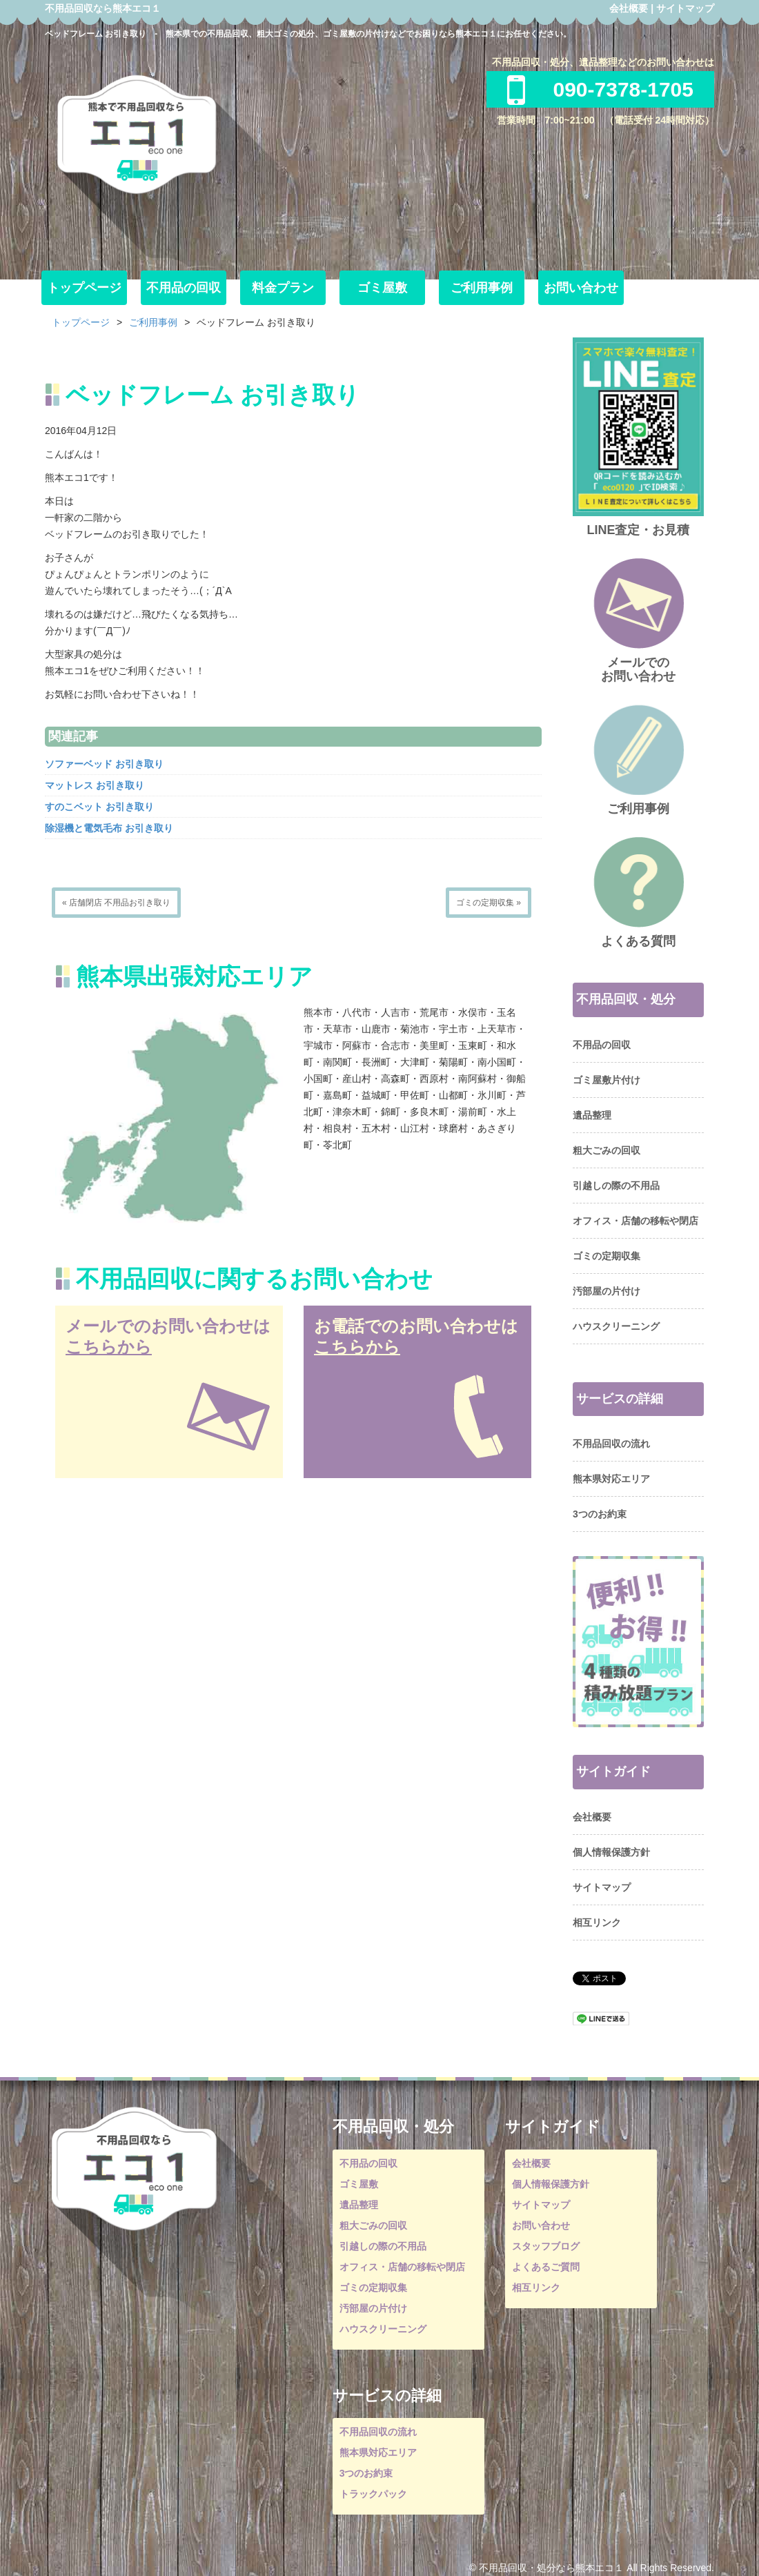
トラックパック (373, 2493)
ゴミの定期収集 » (488, 902)
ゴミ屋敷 (382, 288)
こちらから (109, 1346)
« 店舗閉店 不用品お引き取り (116, 902)
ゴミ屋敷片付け (606, 1079)
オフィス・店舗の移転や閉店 (635, 1220)
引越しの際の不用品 (616, 1185)
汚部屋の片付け (606, 1291)
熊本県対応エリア (611, 1478)
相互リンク (597, 1922)
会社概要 (628, 8)
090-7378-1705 (600, 89)
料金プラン (283, 288)
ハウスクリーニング (616, 1326)
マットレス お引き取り (94, 785)
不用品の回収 (183, 288)
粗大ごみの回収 (606, 1150)
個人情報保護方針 (611, 1852)
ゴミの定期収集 (606, 1255)
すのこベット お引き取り (99, 806)
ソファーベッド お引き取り (104, 763)
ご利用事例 (482, 288)
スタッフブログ (546, 2246)
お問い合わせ (581, 288)
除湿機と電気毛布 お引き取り (109, 828)
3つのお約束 (600, 1514)
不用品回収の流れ (611, 1443)
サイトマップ (685, 8)
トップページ (84, 288)
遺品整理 (592, 1115)
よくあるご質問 (546, 2266)
